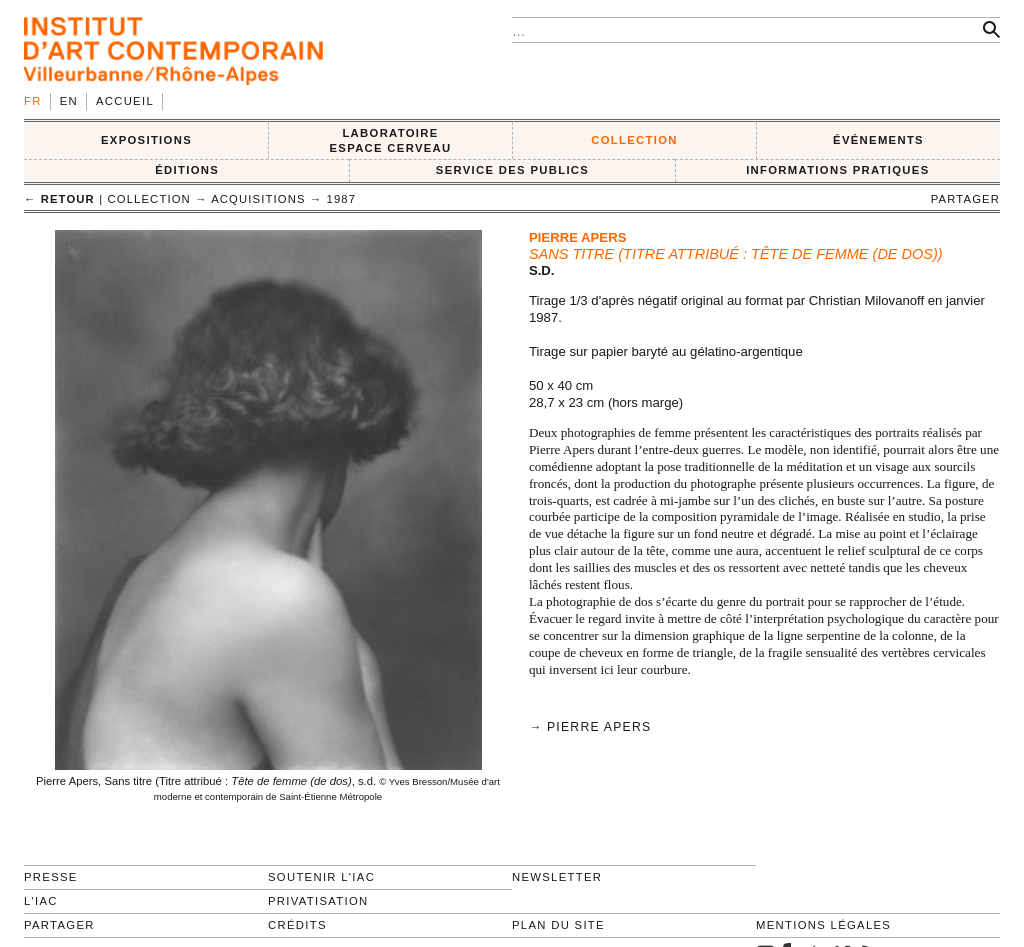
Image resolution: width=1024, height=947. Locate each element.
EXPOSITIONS (146, 140)
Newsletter (557, 877)
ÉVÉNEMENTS (878, 140)
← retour (59, 199)
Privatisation (318, 901)
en (69, 101)
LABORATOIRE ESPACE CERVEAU (390, 140)
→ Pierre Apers (590, 727)
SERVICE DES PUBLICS (512, 170)
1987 (342, 199)
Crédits (297, 925)
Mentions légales (823, 925)
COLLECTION (634, 140)
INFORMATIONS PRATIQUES (837, 170)
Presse (51, 877)
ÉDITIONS (187, 170)
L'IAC (41, 901)
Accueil (125, 101)
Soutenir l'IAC (321, 877)
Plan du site (558, 925)
